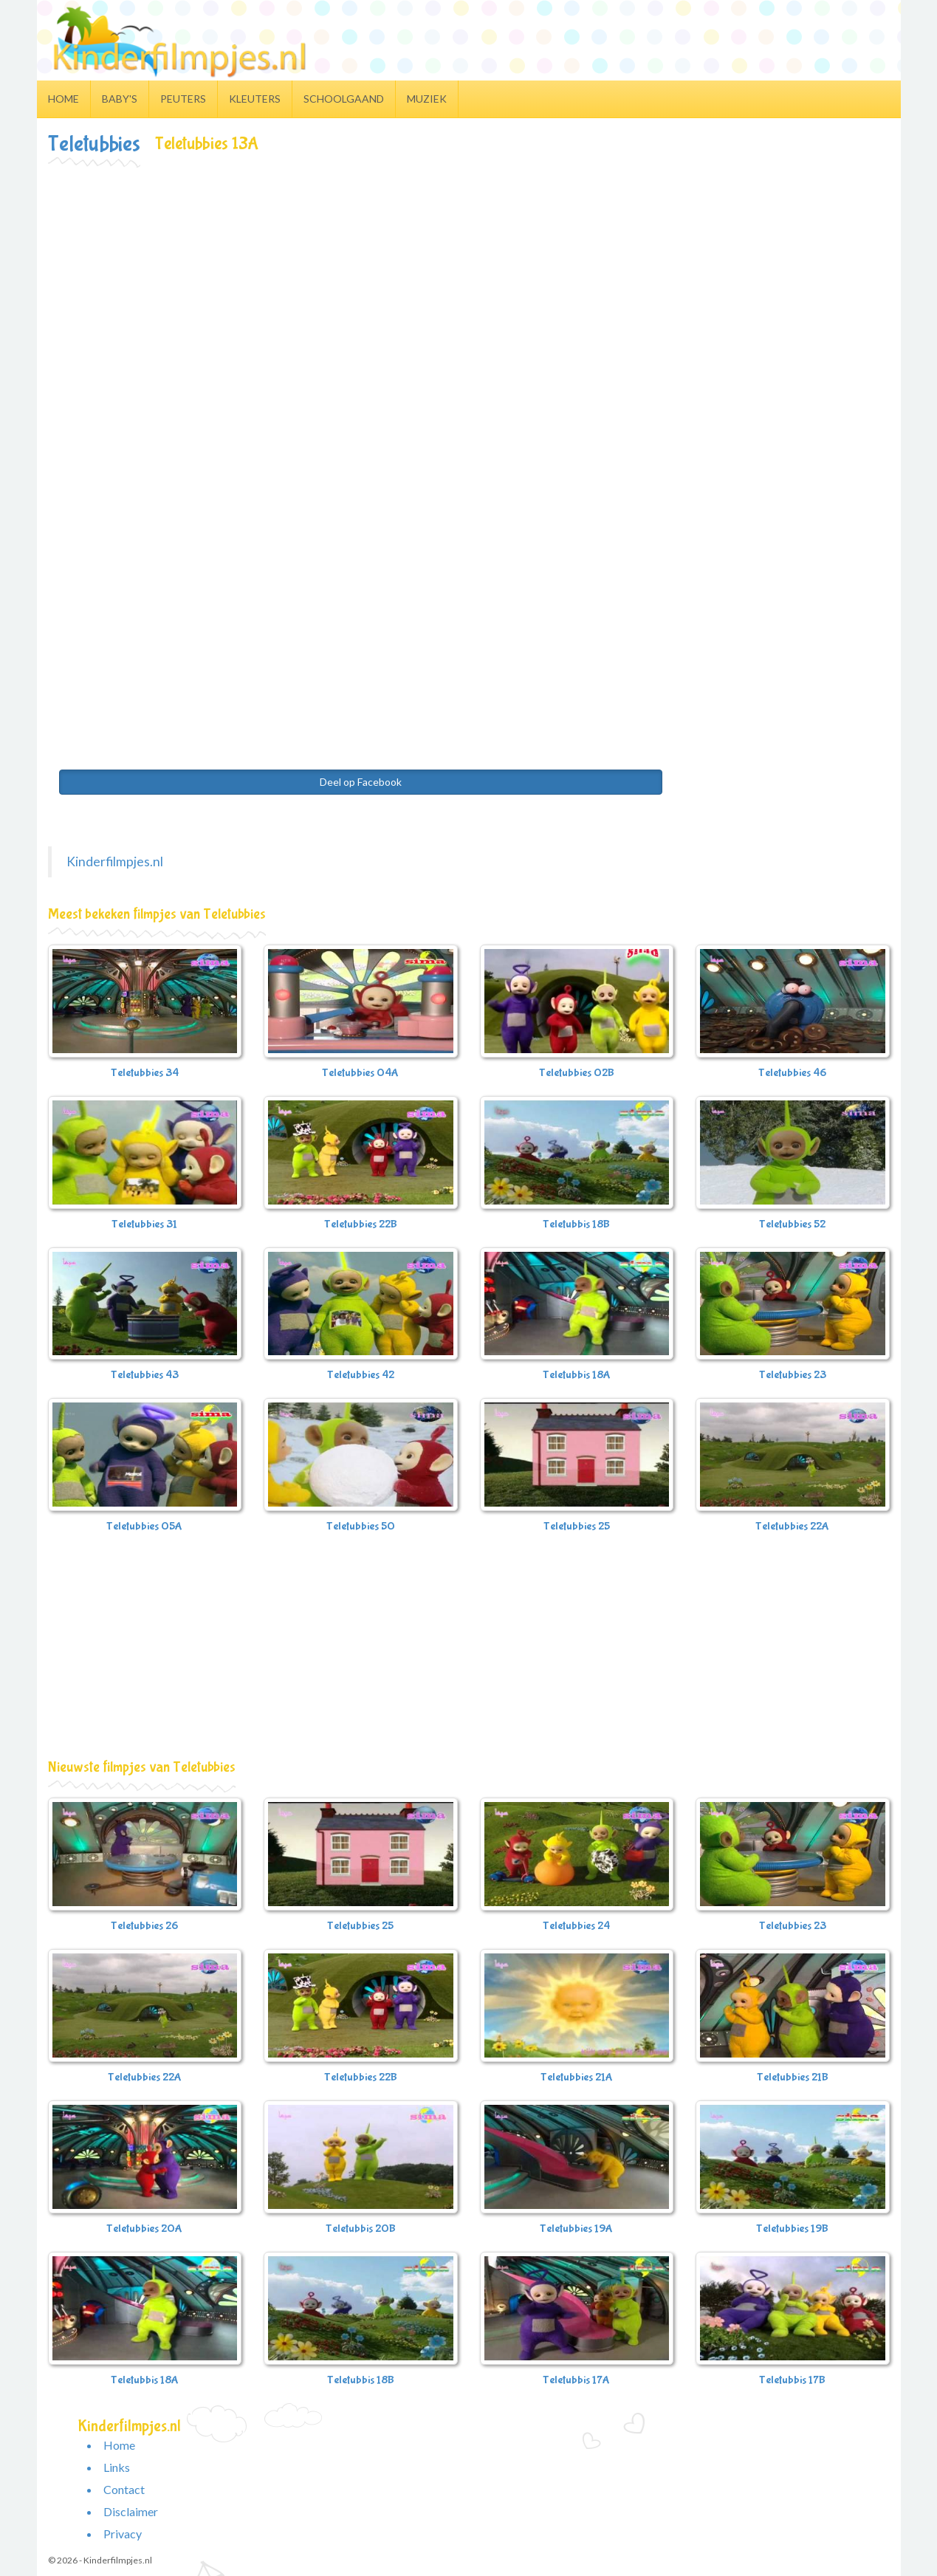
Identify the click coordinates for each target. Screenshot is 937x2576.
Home (63, 98)
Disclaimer (130, 2511)
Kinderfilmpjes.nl (114, 861)
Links (116, 2467)
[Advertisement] (469, 277)
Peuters (183, 98)
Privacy (122, 2534)
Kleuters (255, 98)
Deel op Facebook (361, 781)
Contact (124, 2489)
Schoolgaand (343, 98)
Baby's (119, 98)
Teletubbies (94, 144)
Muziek (427, 98)
